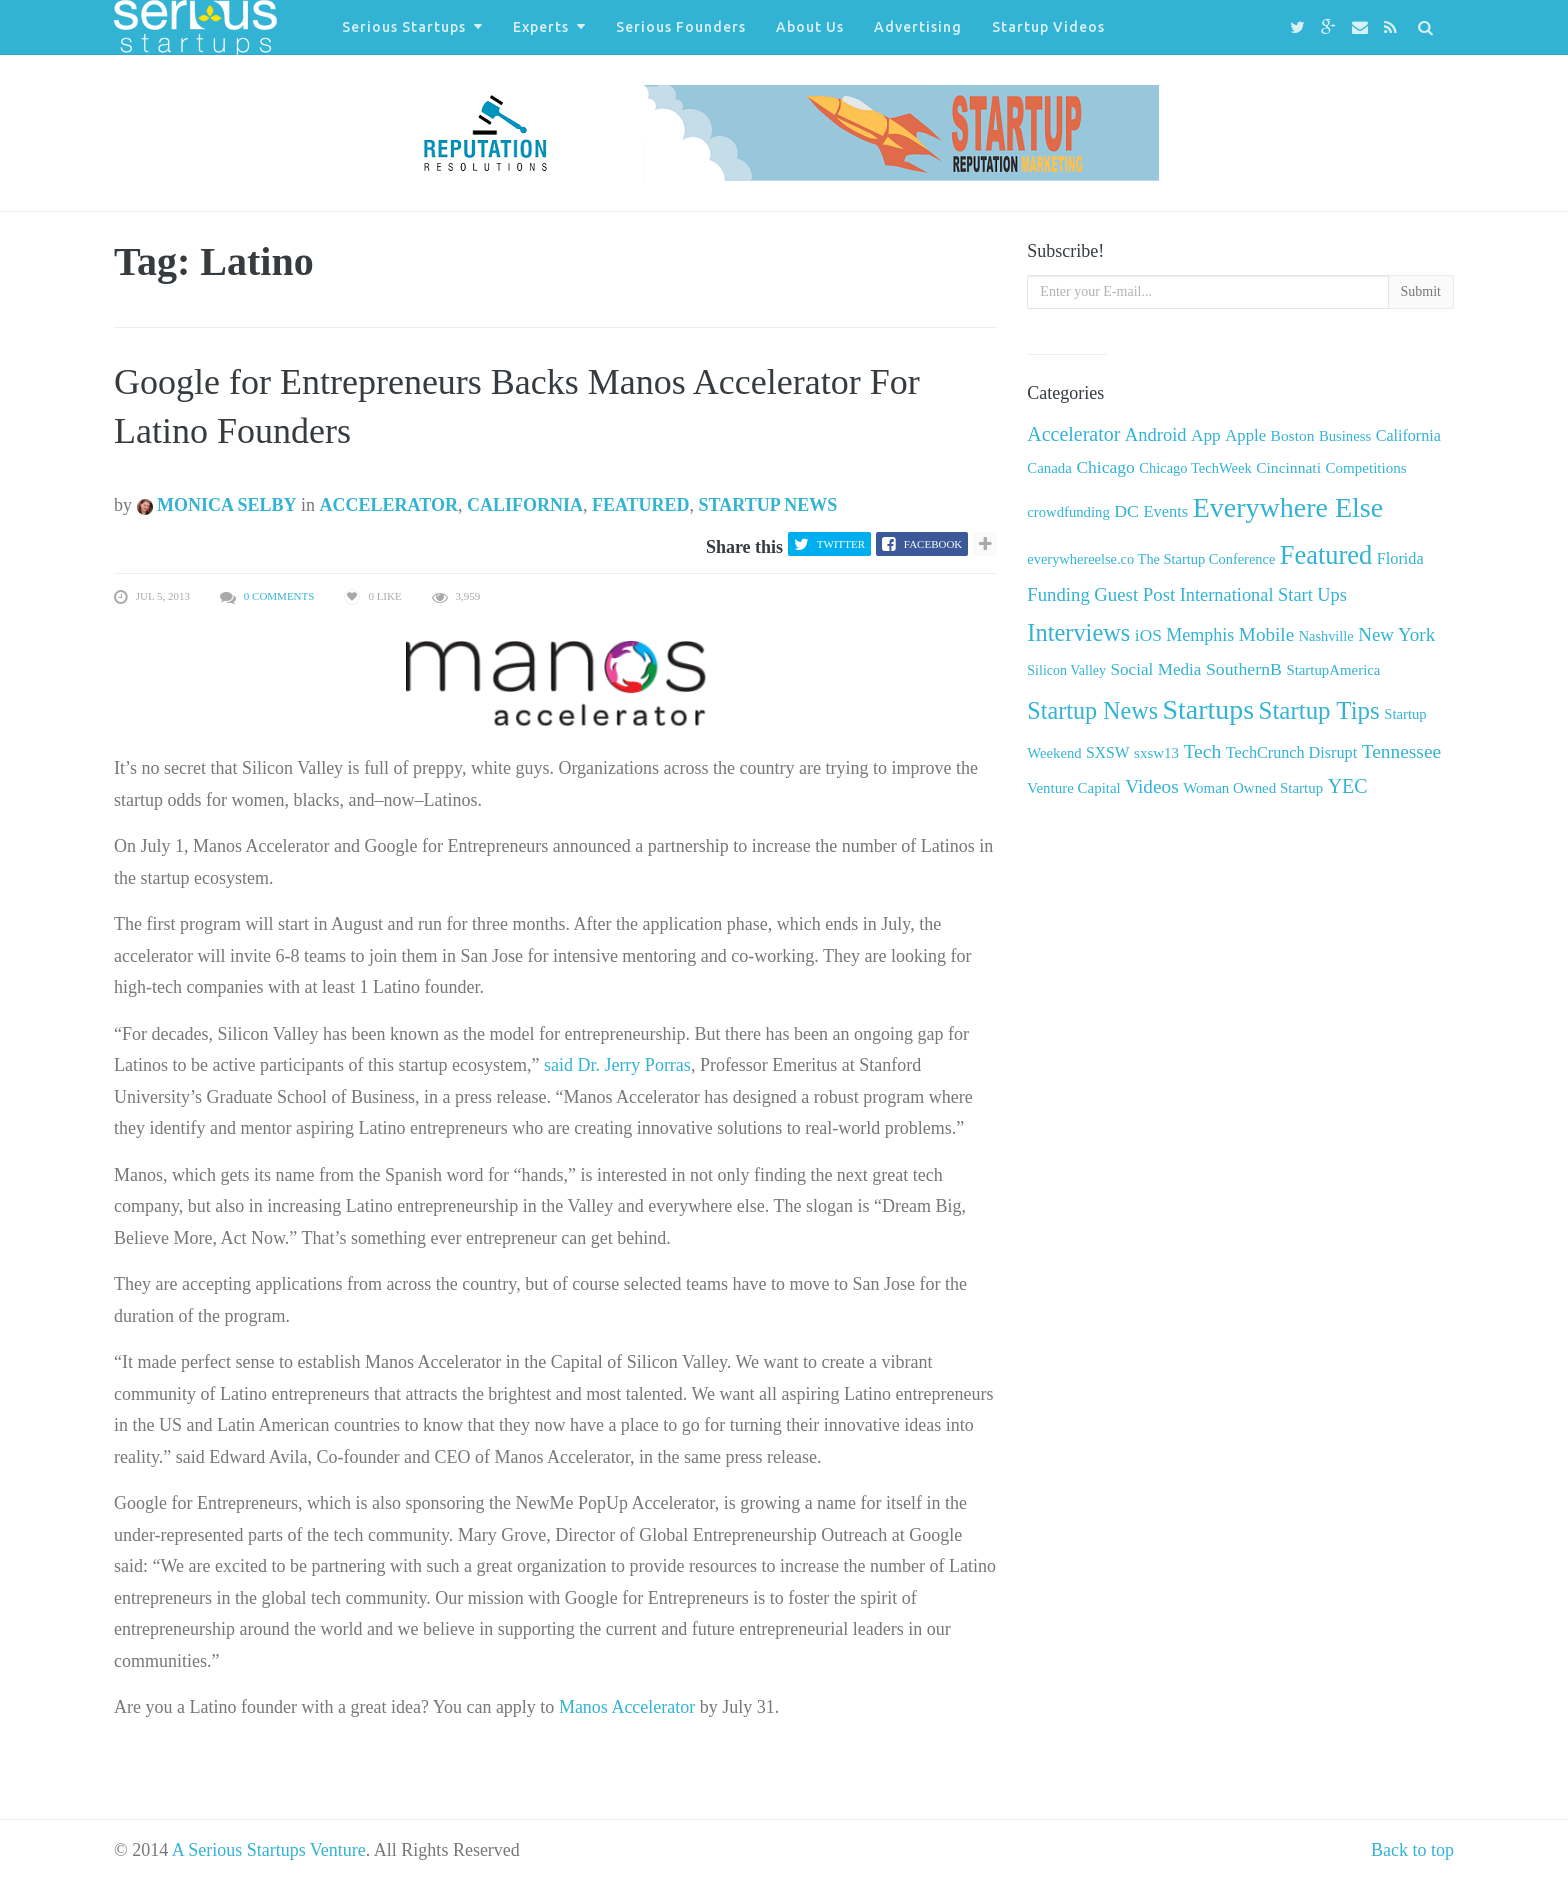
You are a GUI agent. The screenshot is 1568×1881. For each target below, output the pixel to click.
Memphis (1200, 635)
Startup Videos (1048, 27)
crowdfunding (1068, 512)
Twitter (841, 544)
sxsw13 (1156, 753)
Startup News (768, 505)
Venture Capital (1073, 788)
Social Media (1156, 669)
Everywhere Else (1288, 507)
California (525, 505)
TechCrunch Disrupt (1291, 752)
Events (1165, 511)
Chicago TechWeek (1195, 468)
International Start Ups (1263, 595)
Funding (1058, 594)
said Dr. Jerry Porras (617, 1065)
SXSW (1108, 752)
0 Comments (279, 596)
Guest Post (1134, 594)
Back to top (1412, 1850)
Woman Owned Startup (1253, 788)
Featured (641, 505)
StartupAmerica (1333, 670)
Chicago (1105, 467)
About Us (810, 27)
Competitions (1365, 468)
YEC (1348, 786)
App (1206, 435)
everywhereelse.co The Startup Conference (1151, 559)
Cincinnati (1288, 467)
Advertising (918, 27)
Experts (541, 27)
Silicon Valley (1066, 670)
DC (1126, 511)
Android (1156, 434)
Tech (1202, 751)
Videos (1151, 786)
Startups (1208, 709)
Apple (1245, 435)
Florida (1400, 559)
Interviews (1078, 632)
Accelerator (389, 505)
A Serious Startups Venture (269, 1850)
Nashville (1326, 636)
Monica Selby (217, 505)
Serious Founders (681, 27)
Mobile (1266, 634)
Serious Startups (404, 27)
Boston (1293, 435)
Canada (1049, 468)
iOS (1148, 635)
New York (1396, 634)
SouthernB (1244, 669)
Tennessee (1401, 751)
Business (1345, 436)
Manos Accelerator (627, 1707)
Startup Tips (1319, 710)
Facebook (933, 544)
